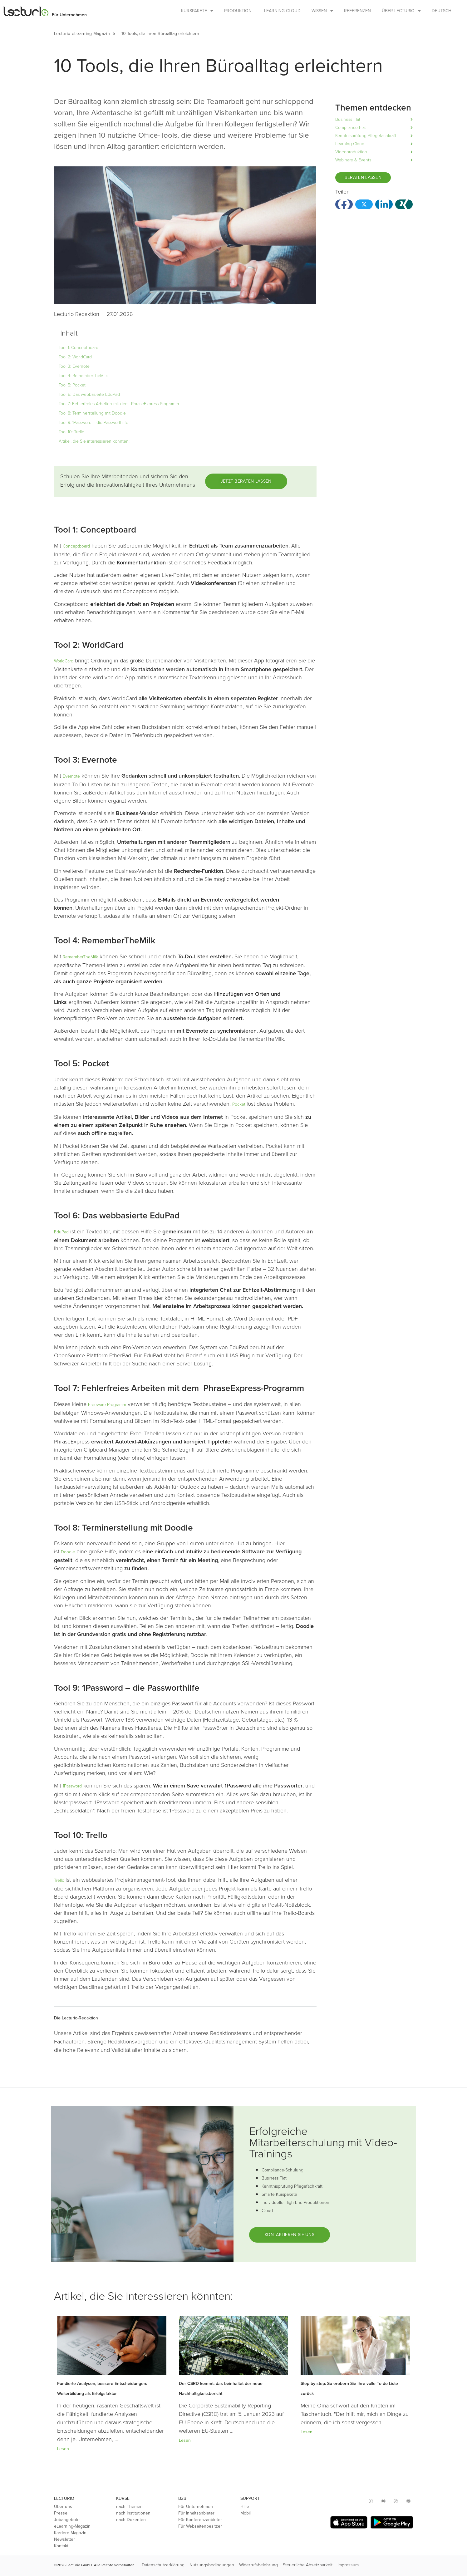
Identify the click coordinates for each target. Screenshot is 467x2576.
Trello (60, 1880)
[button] (117, 33)
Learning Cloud (282, 10)
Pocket (239, 1104)
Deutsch (441, 10)
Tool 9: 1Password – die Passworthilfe (93, 422)
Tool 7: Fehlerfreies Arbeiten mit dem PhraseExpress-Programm (119, 403)
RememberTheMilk (80, 957)
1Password (72, 1786)
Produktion (238, 10)
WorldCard (63, 661)
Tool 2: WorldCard (75, 357)
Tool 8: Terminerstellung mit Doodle (92, 413)
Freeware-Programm (107, 1404)
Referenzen (357, 10)
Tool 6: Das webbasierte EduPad (89, 394)
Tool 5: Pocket (72, 385)
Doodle (68, 1552)
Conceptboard (76, 546)
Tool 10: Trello (71, 432)
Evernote (71, 776)
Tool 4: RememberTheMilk (83, 375)
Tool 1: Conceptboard (78, 347)
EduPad (61, 1232)
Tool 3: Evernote (74, 366)
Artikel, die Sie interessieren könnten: (94, 441)
